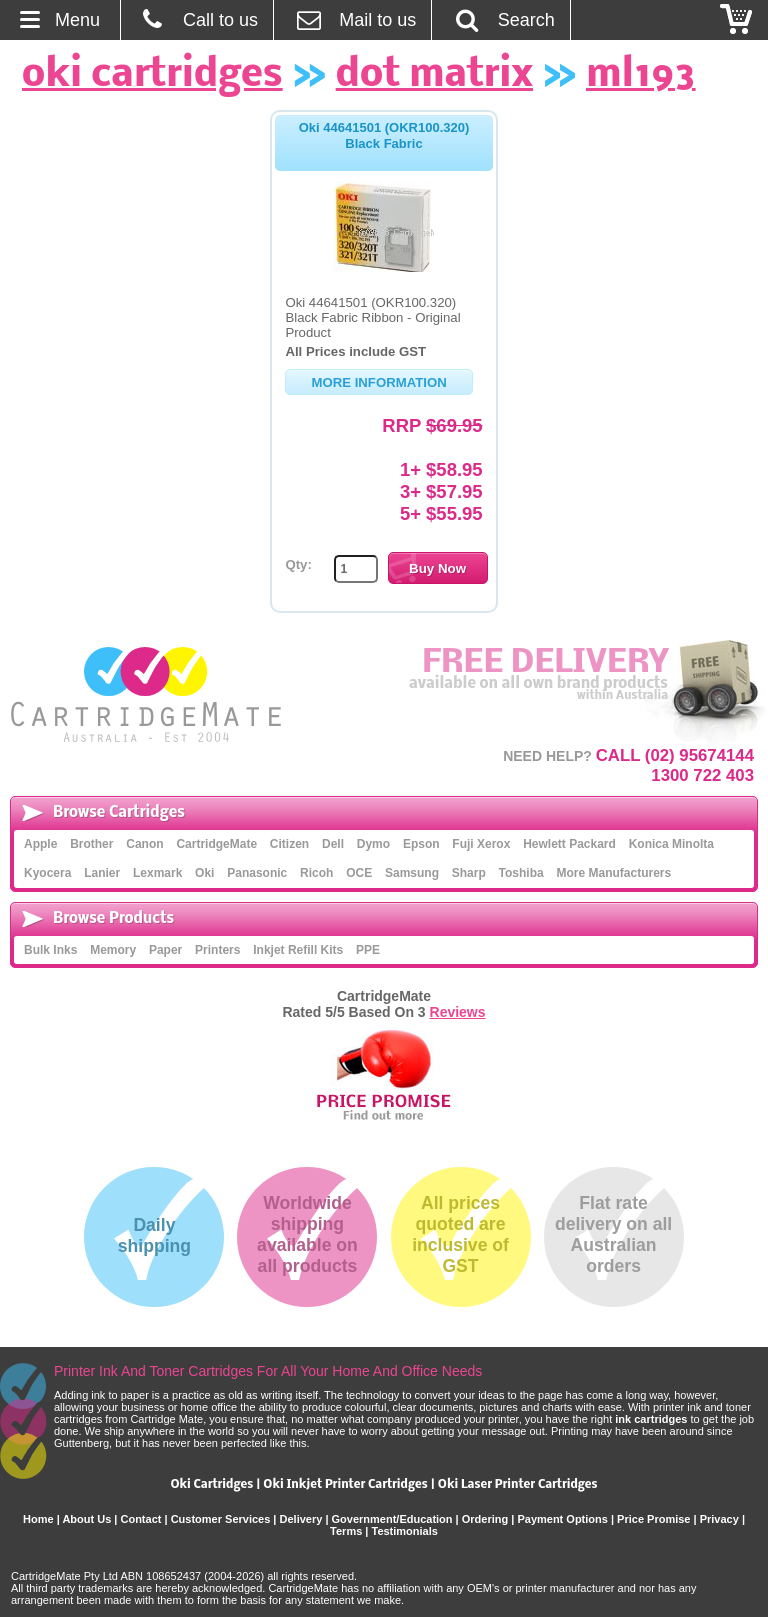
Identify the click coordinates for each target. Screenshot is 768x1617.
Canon (144, 844)
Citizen (289, 844)
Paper (165, 950)
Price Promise (653, 1519)
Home (38, 1519)
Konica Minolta (671, 844)
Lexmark (157, 873)
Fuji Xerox (481, 844)
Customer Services (221, 1519)
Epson (421, 844)
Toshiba (521, 873)
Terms (346, 1531)
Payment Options (562, 1519)
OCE (359, 873)
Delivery (301, 1519)
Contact (140, 1519)
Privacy (719, 1519)
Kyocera (47, 873)
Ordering (485, 1519)
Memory (113, 950)
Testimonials (404, 1531)
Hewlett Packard (569, 844)
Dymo (373, 844)
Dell (333, 844)
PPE (368, 950)
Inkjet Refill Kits (298, 950)
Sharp (469, 873)
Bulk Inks (50, 950)
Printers (217, 950)
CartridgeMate (147, 694)
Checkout (737, 20)
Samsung (412, 873)
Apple (40, 844)
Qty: (298, 564)
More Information (378, 382)
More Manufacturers (613, 873)
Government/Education (392, 1519)
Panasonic (257, 873)
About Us (86, 1519)
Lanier (102, 873)
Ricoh (316, 873)
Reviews (458, 1012)
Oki (204, 873)
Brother (91, 844)
